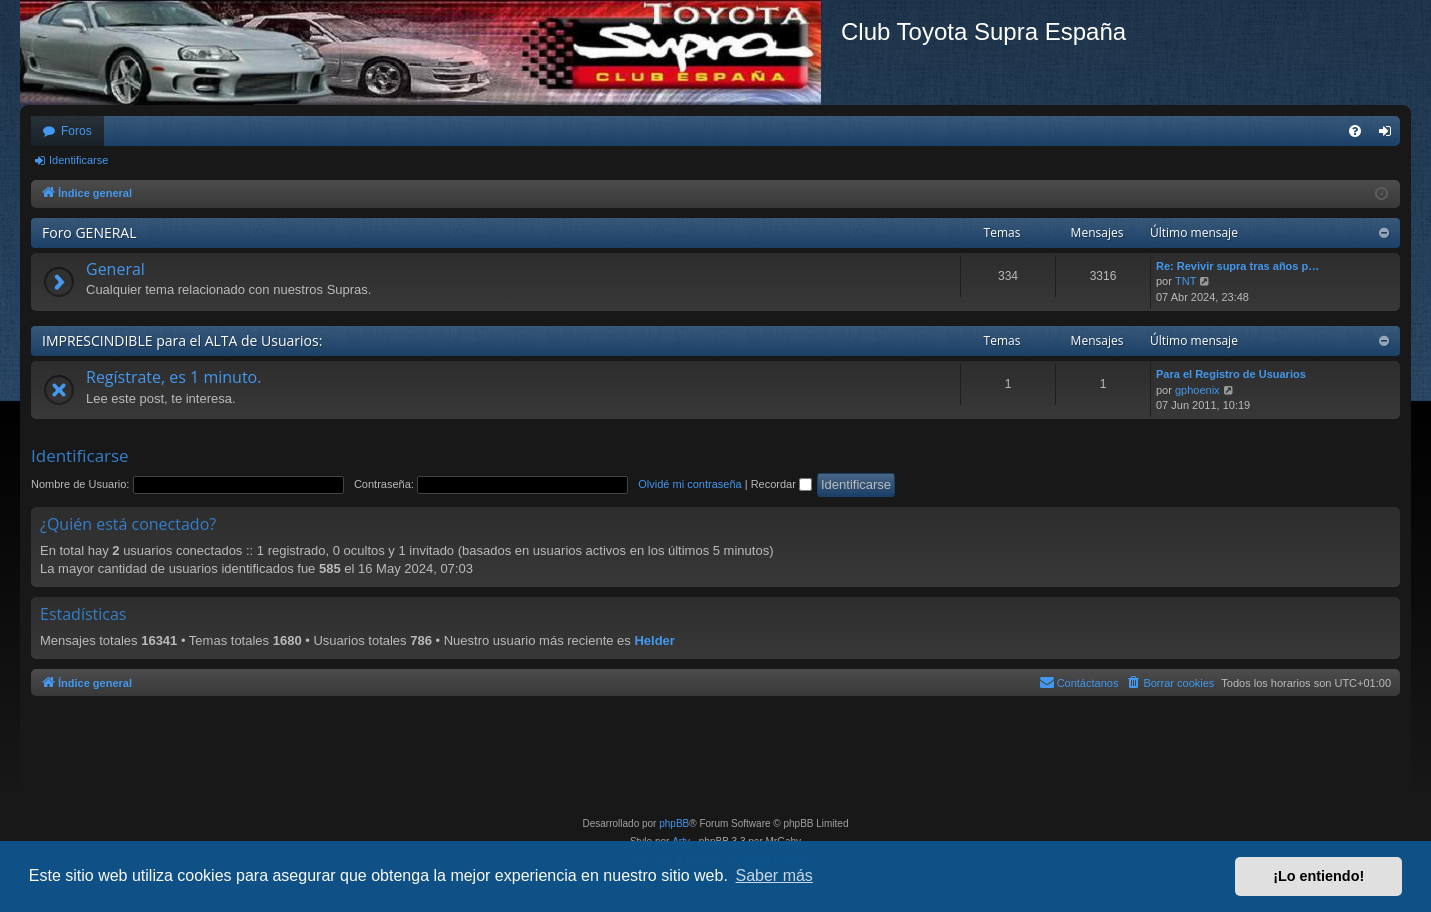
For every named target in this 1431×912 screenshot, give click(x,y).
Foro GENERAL (89, 232)
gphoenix (1197, 390)
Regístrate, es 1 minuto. (173, 377)
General (115, 269)
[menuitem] (1355, 131)
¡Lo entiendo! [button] (1318, 876)
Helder (654, 640)
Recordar (781, 484)
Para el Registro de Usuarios (1231, 374)
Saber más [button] (774, 875)
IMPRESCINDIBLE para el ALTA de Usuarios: (182, 340)
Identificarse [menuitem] (1389, 135)
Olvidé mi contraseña (689, 484)
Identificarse (78, 160)
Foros (76, 131)
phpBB (674, 823)
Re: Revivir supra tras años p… (1237, 266)
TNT (1185, 281)
